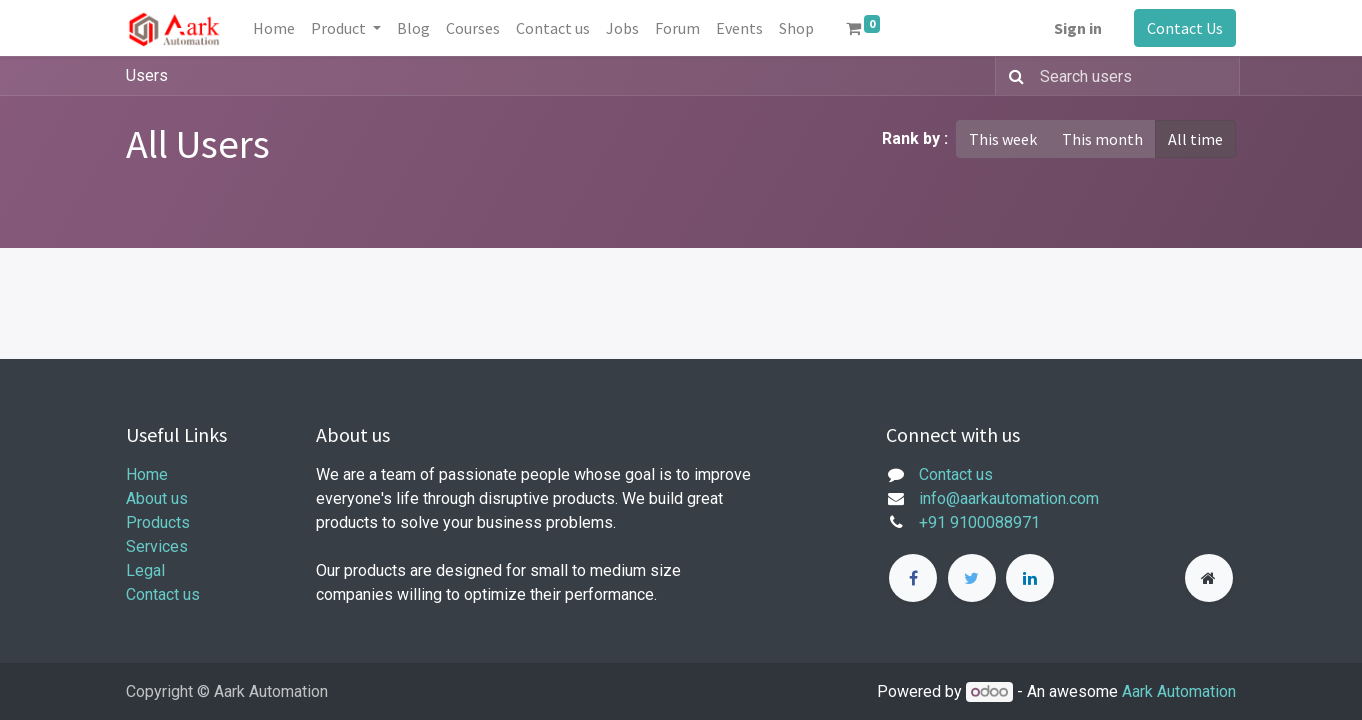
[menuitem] (274, 28)
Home (147, 474)
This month (1102, 139)
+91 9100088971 (979, 522)
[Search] (1012, 76)
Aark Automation (1179, 691)
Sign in (1078, 28)
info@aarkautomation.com (1009, 498)
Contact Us (1185, 28)
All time (1195, 139)
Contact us (163, 594)
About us (157, 498)
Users (147, 75)
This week (1003, 139)
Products (158, 522)
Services (157, 546)
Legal (145, 570)
